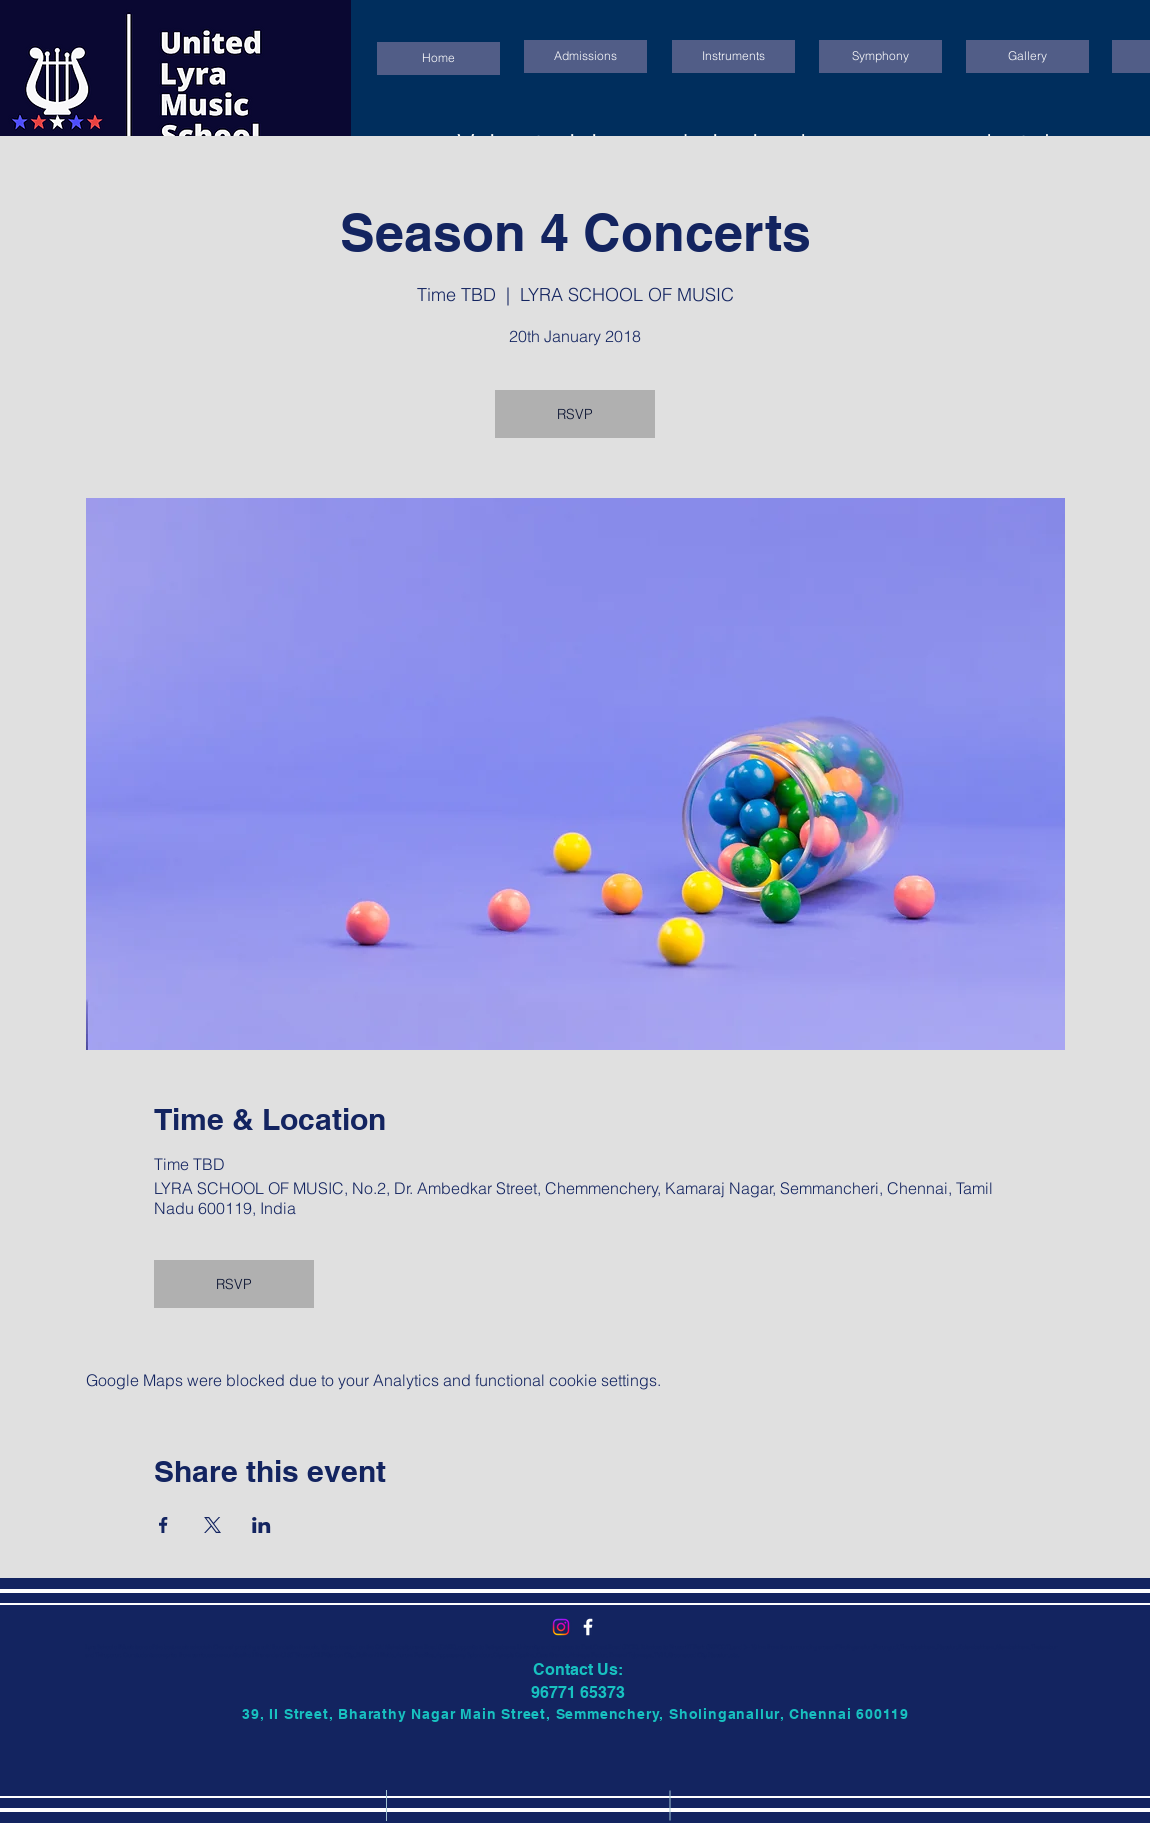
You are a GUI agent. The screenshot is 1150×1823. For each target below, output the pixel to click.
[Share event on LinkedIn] (261, 1525)
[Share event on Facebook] (163, 1525)
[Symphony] (880, 56)
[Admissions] (585, 56)
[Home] (438, 58)
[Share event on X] (212, 1525)
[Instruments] (733, 56)
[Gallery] (1027, 56)
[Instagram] (561, 1627)
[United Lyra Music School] (588, 1627)
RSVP (575, 414)
